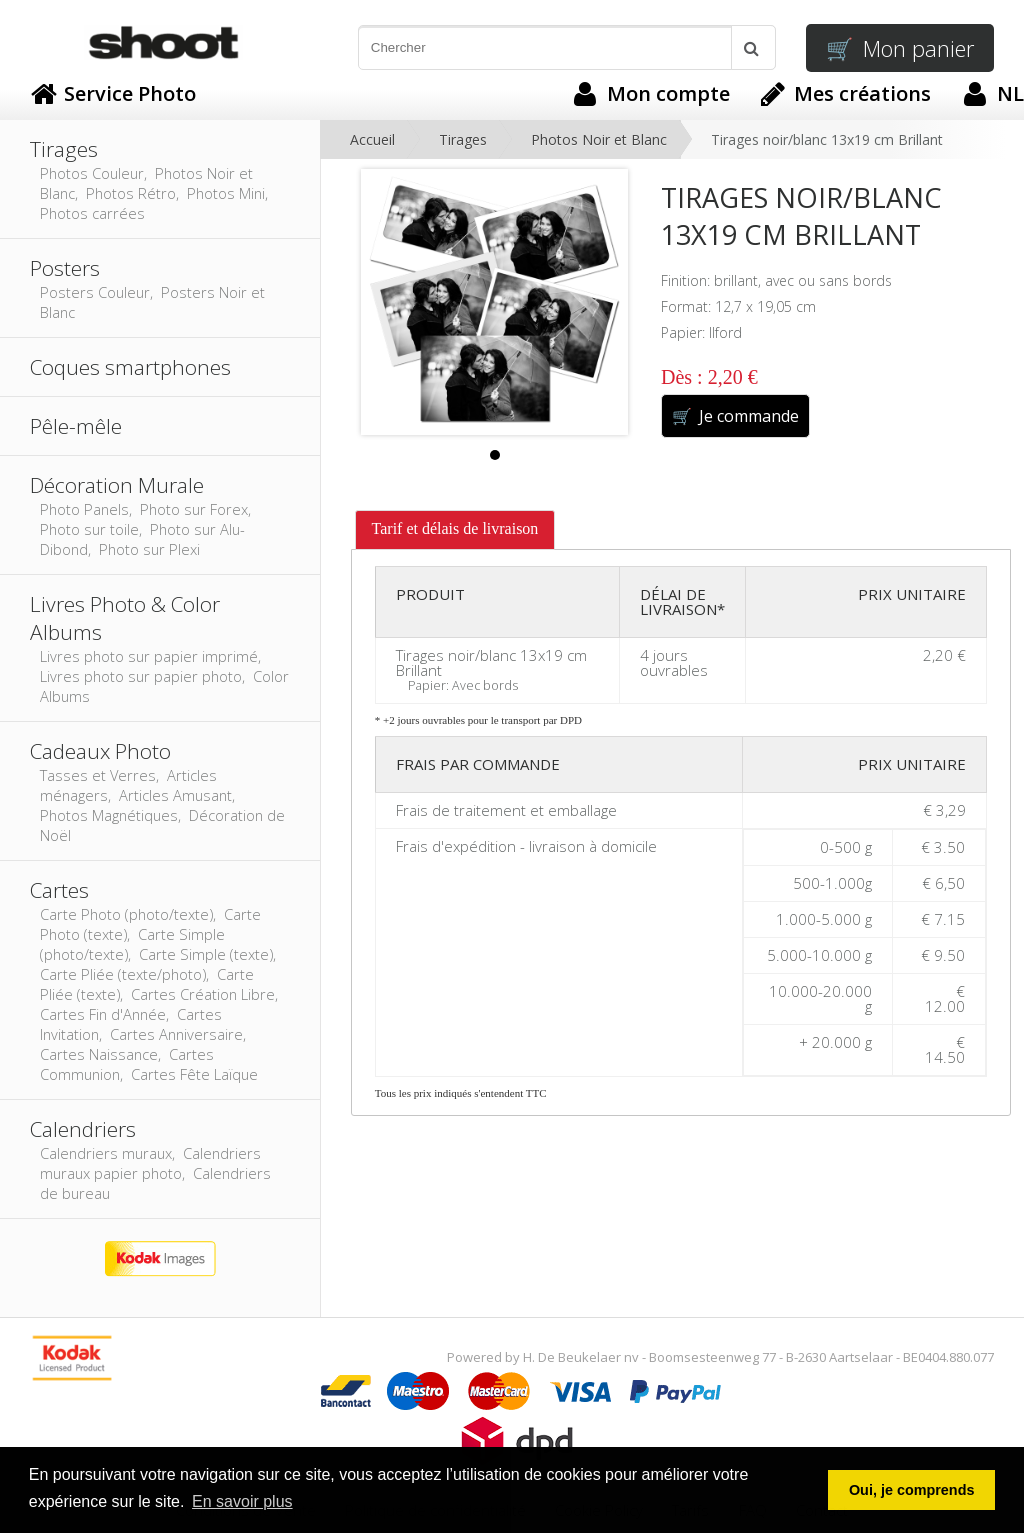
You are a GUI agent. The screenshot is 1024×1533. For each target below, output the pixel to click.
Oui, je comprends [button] (912, 1490)
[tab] (455, 530)
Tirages (463, 139)
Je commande (735, 416)
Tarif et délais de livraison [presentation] (455, 528)
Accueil (372, 139)
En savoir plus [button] (242, 1501)
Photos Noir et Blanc (599, 139)
